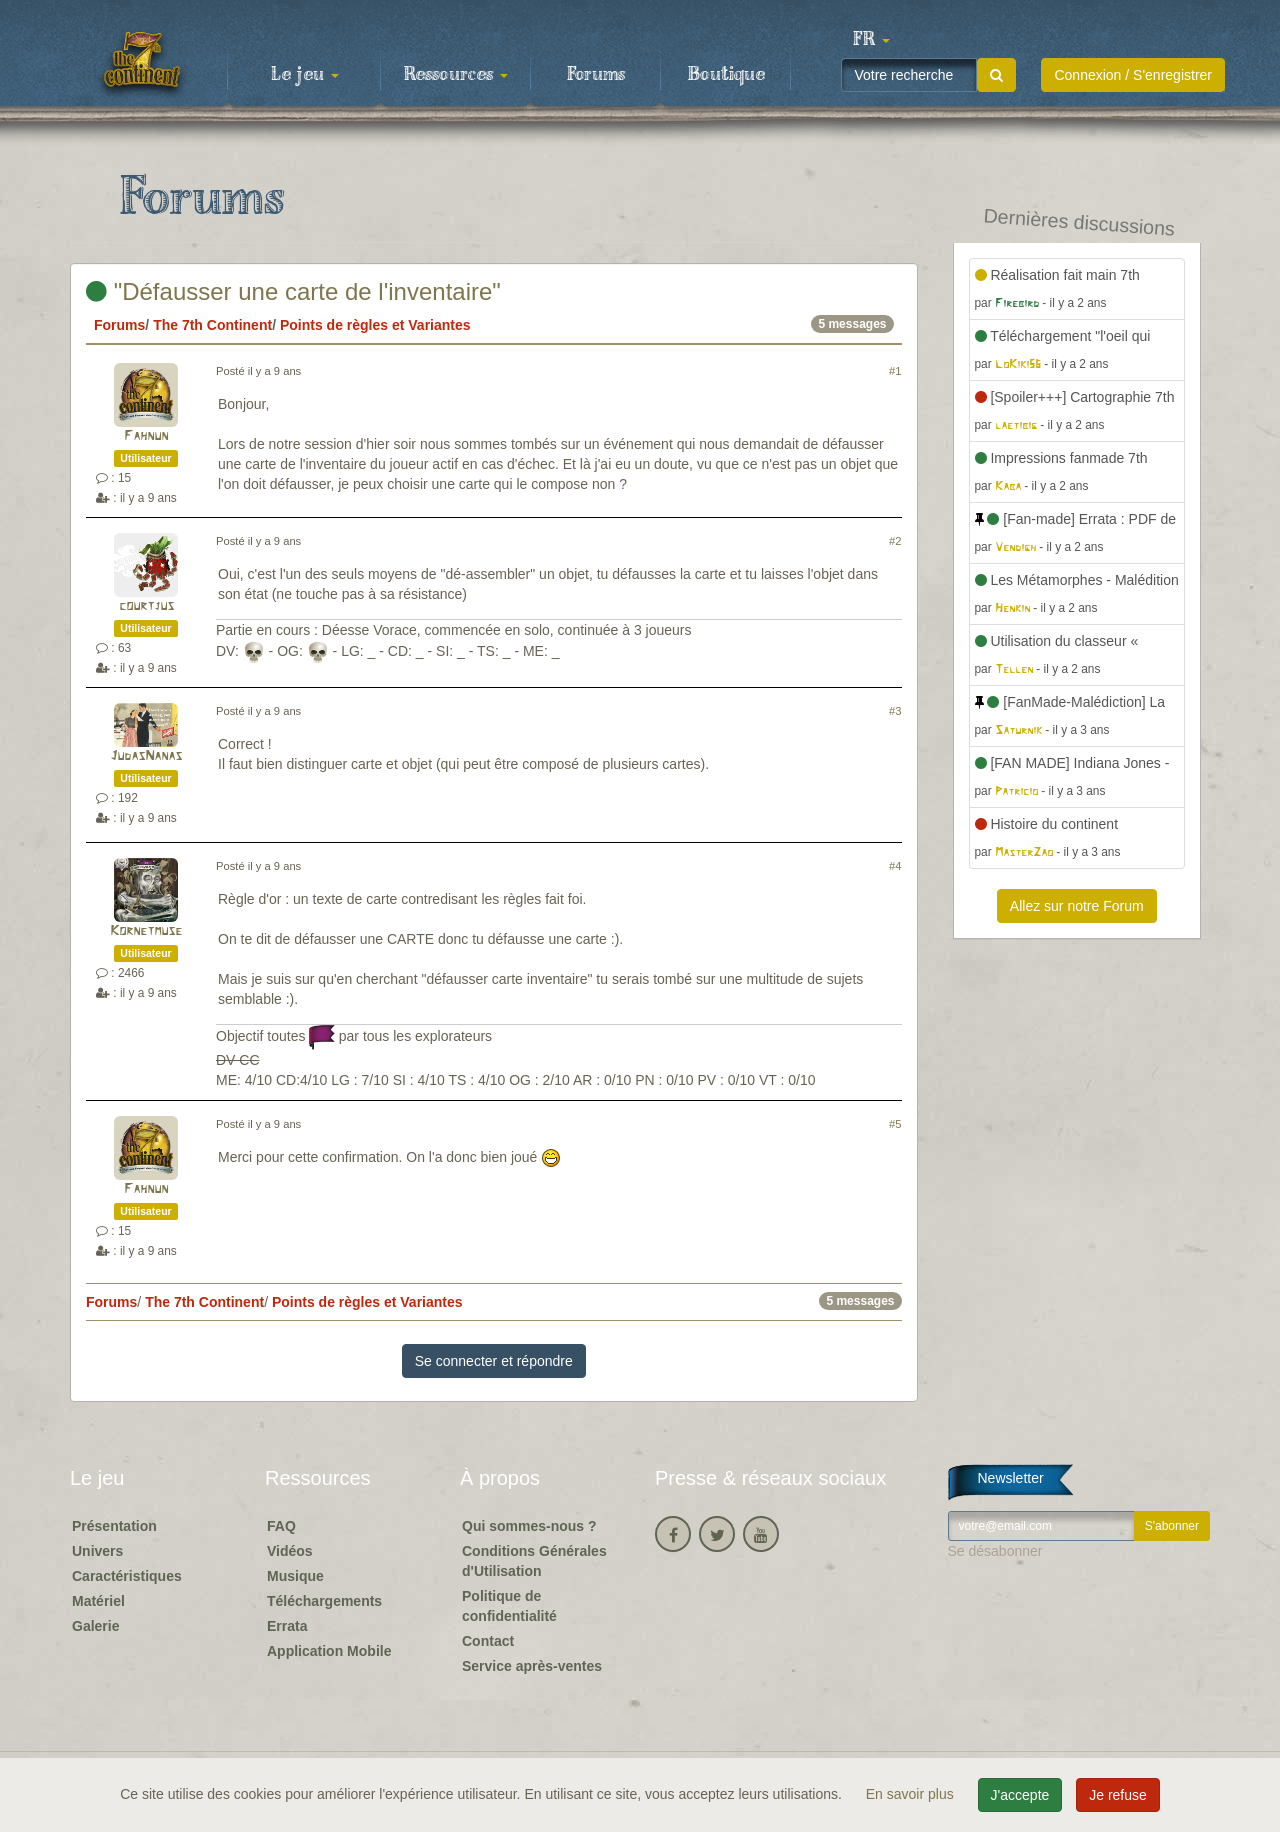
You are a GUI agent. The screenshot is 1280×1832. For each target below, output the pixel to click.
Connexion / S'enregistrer (1133, 75)
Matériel (98, 1601)
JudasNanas (146, 756)
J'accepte (1020, 1795)
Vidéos (290, 1551)
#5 (895, 1124)
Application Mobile (329, 1651)
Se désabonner (995, 1551)
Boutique (726, 75)
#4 (895, 866)
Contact (488, 1641)
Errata (287, 1626)
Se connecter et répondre (494, 1361)
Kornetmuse (146, 931)
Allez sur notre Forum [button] (1077, 906)
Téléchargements (324, 1601)
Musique (295, 1576)
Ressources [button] (456, 75)
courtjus (146, 606)
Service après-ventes (532, 1666)
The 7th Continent (212, 325)
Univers (97, 1551)
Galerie (95, 1626)
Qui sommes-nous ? (529, 1526)
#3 (895, 711)
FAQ (281, 1526)
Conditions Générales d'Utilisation (534, 1561)
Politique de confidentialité (509, 1606)
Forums (596, 75)
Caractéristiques (127, 1576)
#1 (895, 371)
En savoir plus (912, 1794)
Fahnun (146, 436)
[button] (871, 40)
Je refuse (1118, 1795)
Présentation (114, 1526)
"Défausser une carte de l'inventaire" (293, 291)
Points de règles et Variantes (375, 325)
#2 (895, 541)
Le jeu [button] (305, 75)
